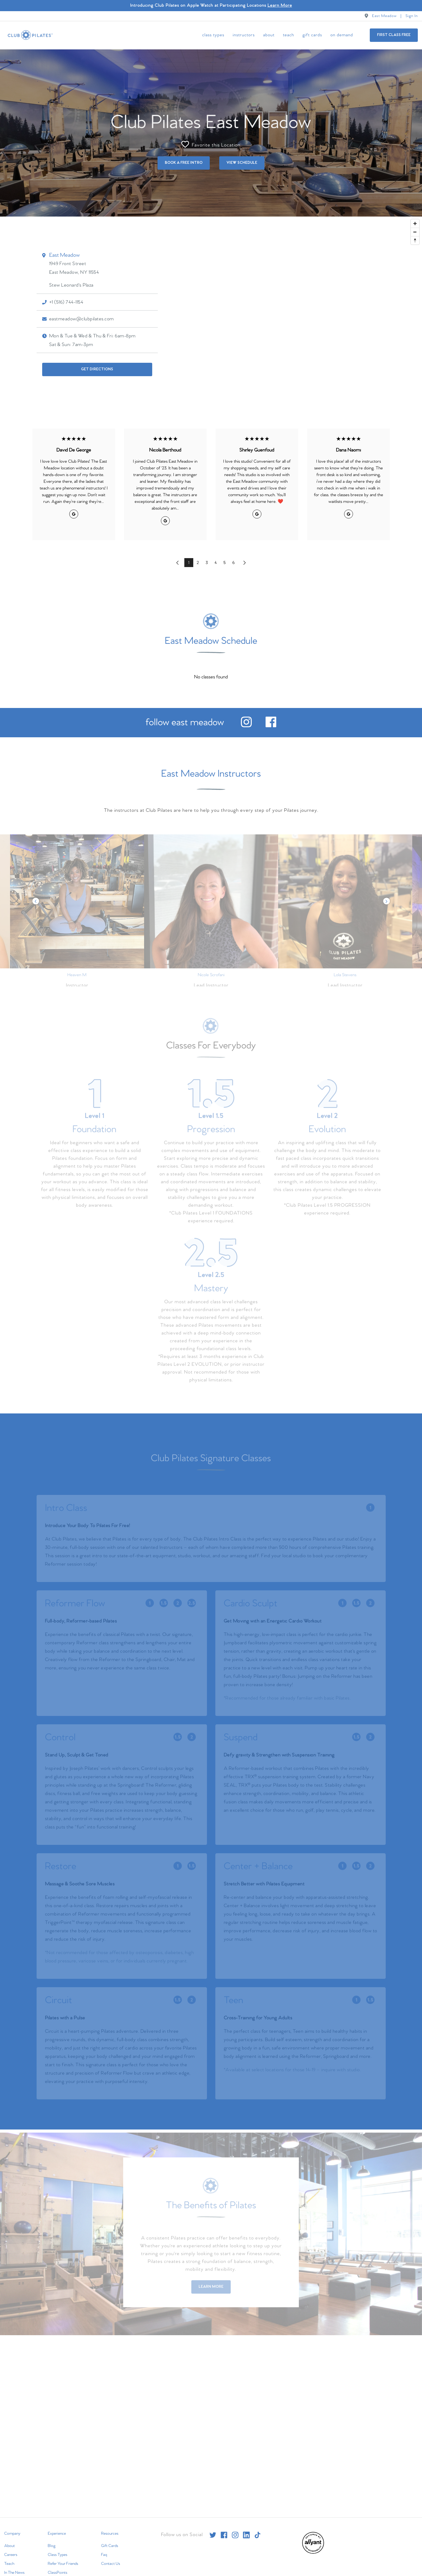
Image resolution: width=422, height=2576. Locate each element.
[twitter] (212, 2535)
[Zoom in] (415, 223)
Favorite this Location (210, 144)
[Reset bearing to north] (415, 240)
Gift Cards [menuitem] (312, 35)
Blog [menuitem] (52, 2545)
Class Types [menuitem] (213, 35)
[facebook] (270, 726)
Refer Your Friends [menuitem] (63, 2563)
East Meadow (384, 16)
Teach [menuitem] (288, 35)
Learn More (280, 5)
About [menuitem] (269, 35)
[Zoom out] (415, 232)
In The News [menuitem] (14, 2572)
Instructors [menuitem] (244, 35)
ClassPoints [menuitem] (57, 2572)
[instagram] (246, 726)
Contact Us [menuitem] (110, 2563)
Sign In (412, 16)
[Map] (211, 314)
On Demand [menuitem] (341, 35)
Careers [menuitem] (10, 2554)
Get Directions (97, 369)
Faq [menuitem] (104, 2554)
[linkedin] (246, 2535)
